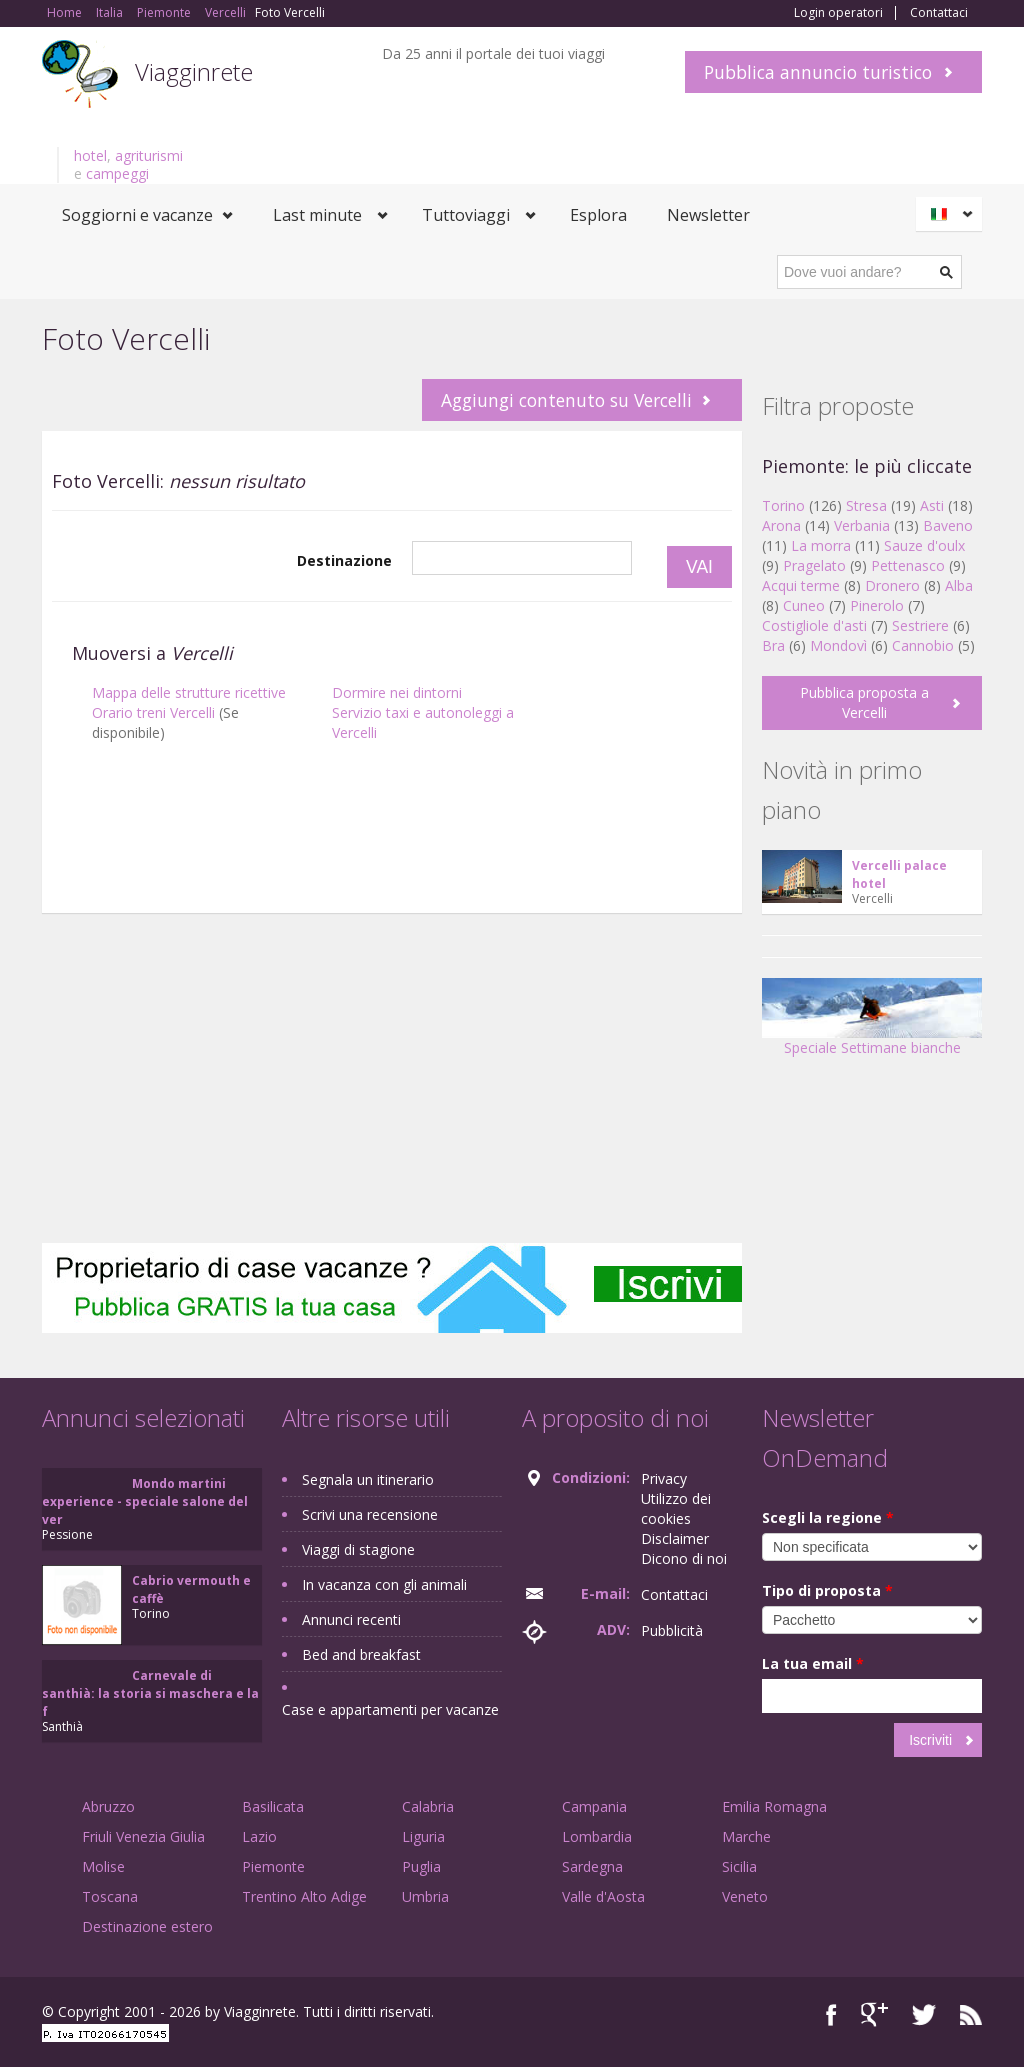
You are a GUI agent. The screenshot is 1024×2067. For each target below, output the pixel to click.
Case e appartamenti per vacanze (390, 1709)
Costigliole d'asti (814, 625)
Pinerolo (877, 605)
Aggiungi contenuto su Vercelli (566, 400)
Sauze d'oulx (924, 545)
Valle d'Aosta (603, 1896)
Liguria (423, 1836)
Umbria (425, 1896)
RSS (971, 2014)
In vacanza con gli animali (384, 1584)
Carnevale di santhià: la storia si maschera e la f (150, 1693)
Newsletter (708, 215)
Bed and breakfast (361, 1654)
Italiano (952, 214)
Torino (783, 505)
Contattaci (939, 13)
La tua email (813, 1663)
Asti (932, 505)
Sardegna (592, 1866)
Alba (959, 585)
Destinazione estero (147, 1926)
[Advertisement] (392, 883)
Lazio (259, 1836)
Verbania (862, 525)
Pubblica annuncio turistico (818, 72)
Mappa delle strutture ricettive (189, 692)
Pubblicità (672, 1630)
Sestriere (920, 625)
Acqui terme (801, 585)
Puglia (421, 1866)
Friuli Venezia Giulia (143, 1836)
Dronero (892, 585)
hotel (90, 155)
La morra (821, 545)
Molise (103, 1866)
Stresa (866, 505)
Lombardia (597, 1836)
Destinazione (344, 560)
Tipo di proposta (827, 1590)
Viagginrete (194, 71)
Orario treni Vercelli (153, 712)
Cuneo (804, 605)
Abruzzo (108, 1806)
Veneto (745, 1896)
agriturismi (149, 155)
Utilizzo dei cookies (676, 1508)
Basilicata (273, 1806)
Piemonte (273, 1866)
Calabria (428, 1806)
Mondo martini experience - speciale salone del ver (145, 1501)
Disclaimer (675, 1538)
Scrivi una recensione (370, 1514)
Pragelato (814, 565)
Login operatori (838, 13)
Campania (594, 1806)
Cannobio (923, 645)
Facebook (831, 2014)
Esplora (598, 215)
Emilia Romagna (774, 1806)
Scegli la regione (828, 1517)
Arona (781, 525)
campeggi (117, 173)
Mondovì (838, 645)
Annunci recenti (351, 1619)
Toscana (110, 1896)
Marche (746, 1836)
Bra (773, 645)
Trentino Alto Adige (304, 1896)
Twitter (924, 2014)
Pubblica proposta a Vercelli (864, 702)
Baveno (948, 525)
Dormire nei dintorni (397, 692)
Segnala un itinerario (368, 1479)
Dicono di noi (684, 1558)
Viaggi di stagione (358, 1549)
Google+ (874, 2014)
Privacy (664, 1478)
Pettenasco (908, 565)
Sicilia (739, 1866)
